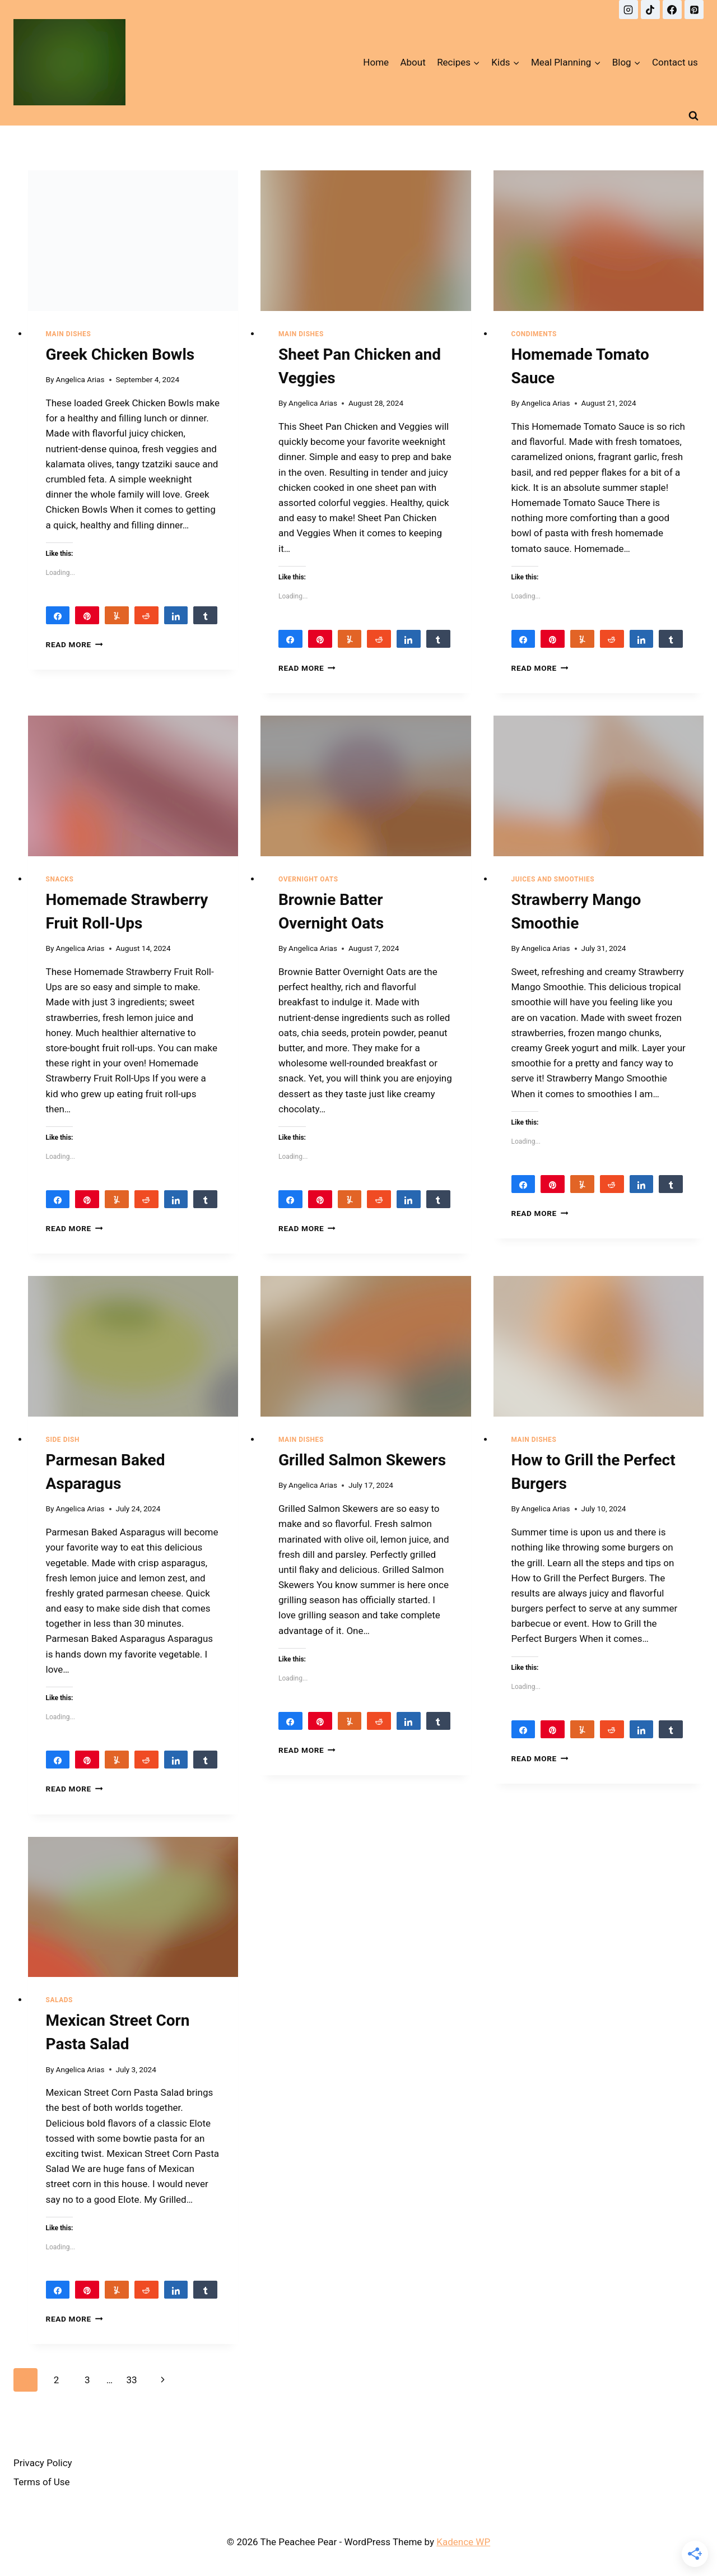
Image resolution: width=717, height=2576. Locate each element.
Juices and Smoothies (553, 879)
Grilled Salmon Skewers (362, 1460)
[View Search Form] (693, 115)
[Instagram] (628, 9)
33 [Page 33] (131, 2379)
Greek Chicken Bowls (120, 354)
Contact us (675, 62)
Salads (59, 2000)
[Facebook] (672, 9)
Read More (74, 644)
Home (376, 62)
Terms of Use (41, 2481)
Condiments (534, 334)
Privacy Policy (42, 2462)
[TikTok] (650, 9)
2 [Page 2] (56, 2379)
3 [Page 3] (87, 2379)
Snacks (60, 879)
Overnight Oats (308, 879)
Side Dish (63, 1440)
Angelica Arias (80, 379)
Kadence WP (463, 2541)
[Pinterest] (694, 9)
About (412, 62)
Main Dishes (68, 334)
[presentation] (133, 240)
